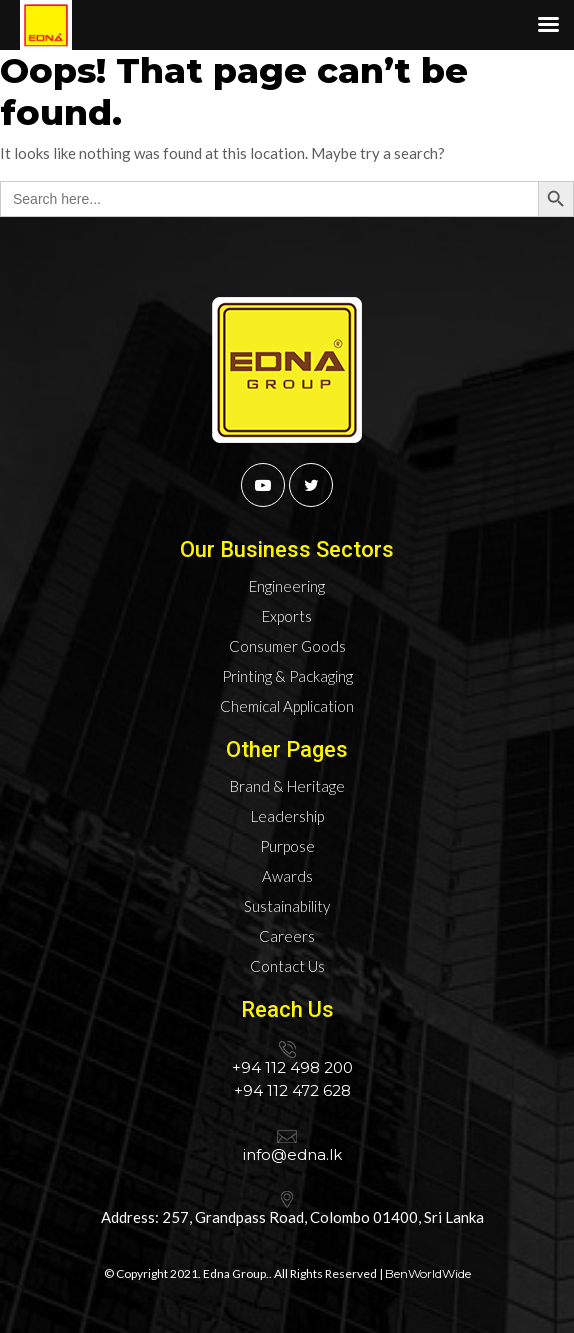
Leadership (287, 816)
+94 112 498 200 (292, 1067)
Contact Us (287, 966)
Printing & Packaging (287, 676)
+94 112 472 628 (292, 1090)
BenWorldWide (428, 1273)
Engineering (287, 586)
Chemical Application (287, 706)
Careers (287, 936)
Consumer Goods (287, 646)
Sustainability (287, 906)
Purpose (287, 846)
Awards (287, 876)
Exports (287, 616)
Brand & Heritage (287, 786)
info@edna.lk (292, 1154)
